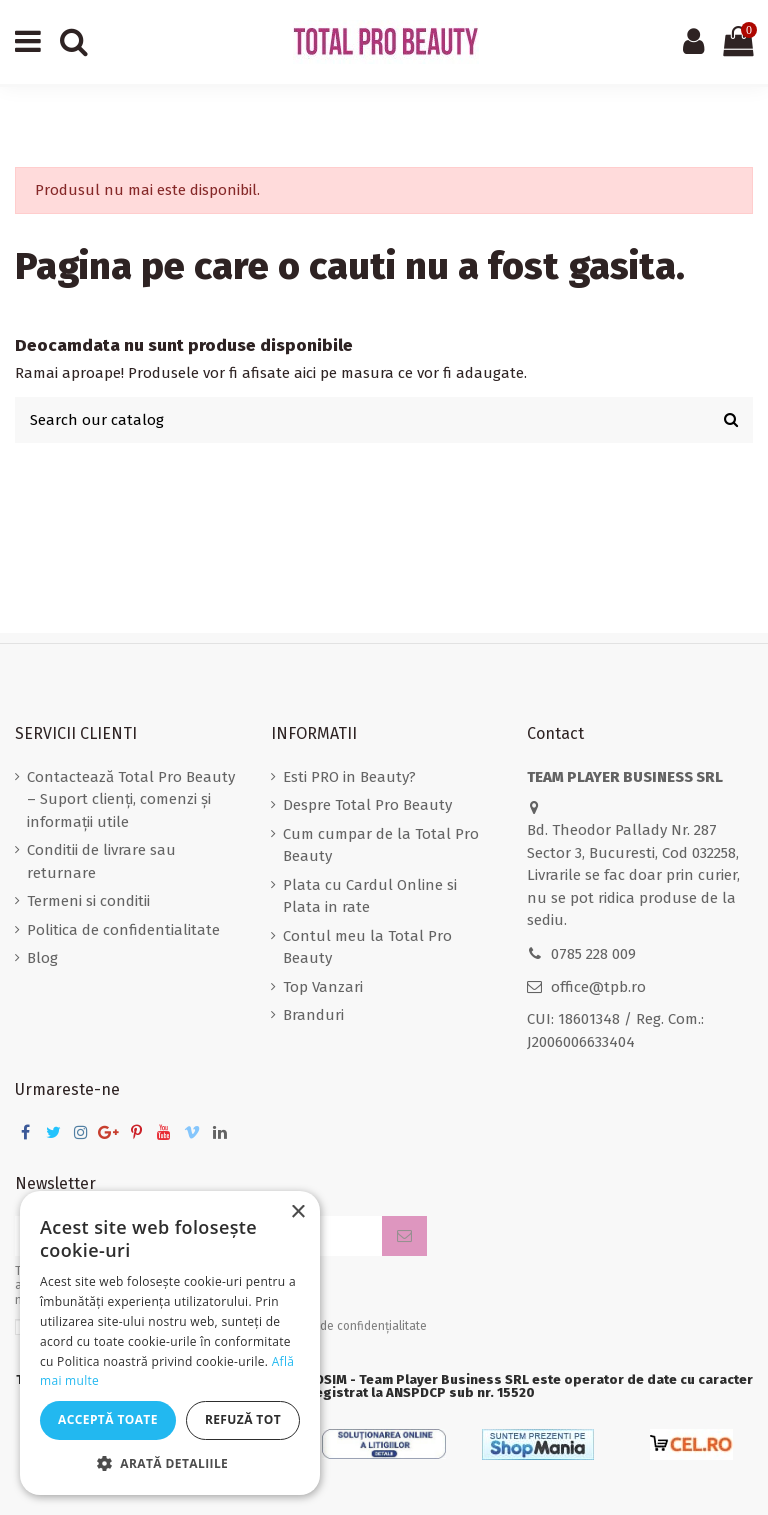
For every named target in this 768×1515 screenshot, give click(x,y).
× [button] (297, 1212)
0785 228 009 (593, 954)
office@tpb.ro (598, 987)
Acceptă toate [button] (108, 1419)
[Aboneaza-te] (404, 1236)
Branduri (313, 1015)
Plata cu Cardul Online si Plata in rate (370, 896)
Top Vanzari (323, 987)
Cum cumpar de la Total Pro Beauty (381, 845)
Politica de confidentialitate (123, 930)
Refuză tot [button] (243, 1419)
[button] (170, 1464)
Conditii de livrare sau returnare (101, 861)
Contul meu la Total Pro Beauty (367, 947)
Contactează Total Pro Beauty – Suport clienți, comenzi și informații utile (131, 799)
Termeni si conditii (88, 901)
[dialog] (170, 1343)
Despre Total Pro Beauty (367, 805)
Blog (42, 958)
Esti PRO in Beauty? (349, 777)
